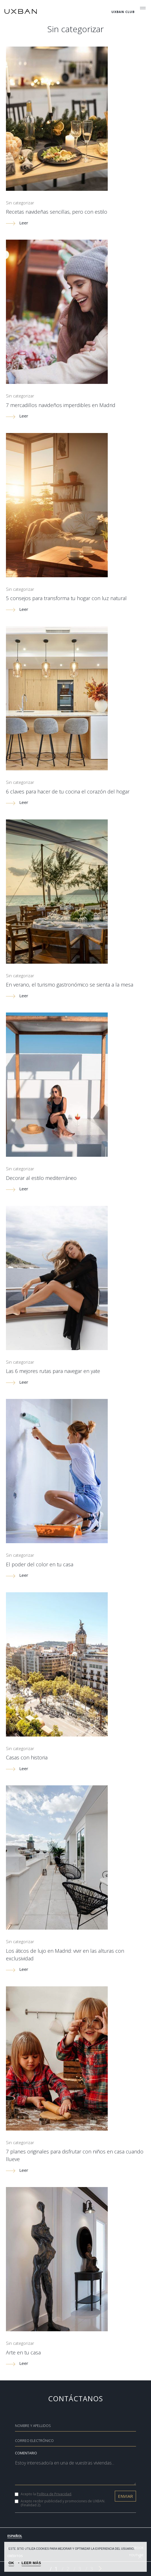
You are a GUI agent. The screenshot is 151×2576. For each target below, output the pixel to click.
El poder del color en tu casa (39, 1564)
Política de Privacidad (54, 2494)
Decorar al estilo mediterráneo (41, 1178)
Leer (17, 223)
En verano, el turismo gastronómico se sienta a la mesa (69, 984)
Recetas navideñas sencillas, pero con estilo (56, 211)
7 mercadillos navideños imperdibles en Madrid (60, 405)
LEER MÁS (31, 2563)
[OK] (140, 2557)
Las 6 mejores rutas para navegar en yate (53, 1371)
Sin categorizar (20, 202)
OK (11, 2563)
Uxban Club (123, 12)
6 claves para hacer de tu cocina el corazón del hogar (68, 791)
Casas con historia (27, 1757)
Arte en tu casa (23, 2352)
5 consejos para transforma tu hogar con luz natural (66, 598)
